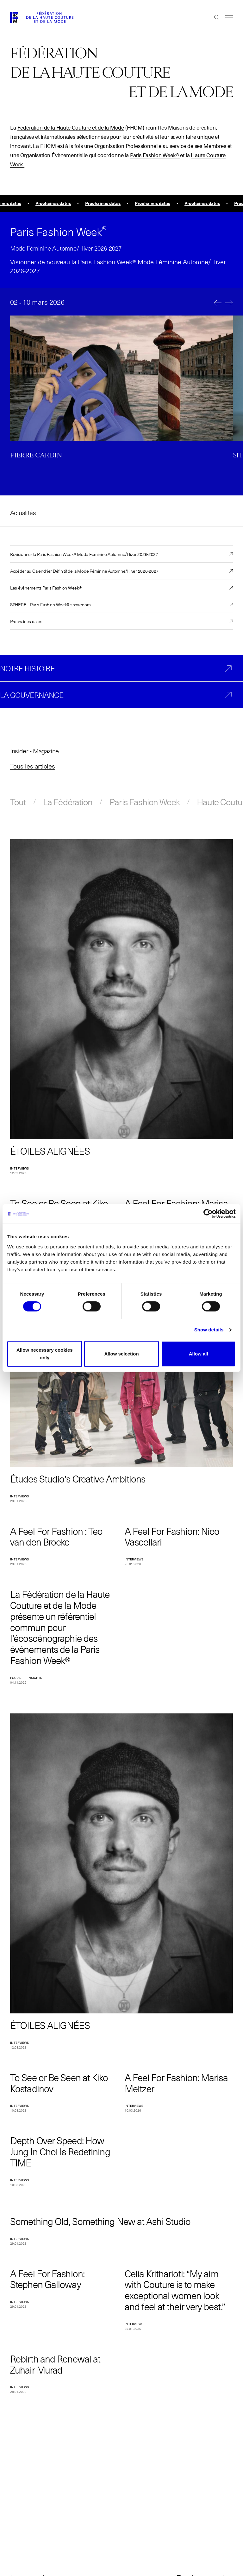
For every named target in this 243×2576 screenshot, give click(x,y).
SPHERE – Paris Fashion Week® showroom (50, 604)
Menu (226, 17)
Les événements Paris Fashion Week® (45, 587)
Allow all (198, 1353)
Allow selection (121, 1353)
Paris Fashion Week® (154, 155)
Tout (18, 801)
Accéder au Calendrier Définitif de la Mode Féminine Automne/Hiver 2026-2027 (84, 571)
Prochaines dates (26, 621)
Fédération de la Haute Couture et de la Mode (70, 127)
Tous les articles (32, 766)
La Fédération (67, 801)
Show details (209, 1329)
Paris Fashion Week (144, 801)
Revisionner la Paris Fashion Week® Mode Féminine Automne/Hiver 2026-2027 (84, 554)
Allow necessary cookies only (44, 1353)
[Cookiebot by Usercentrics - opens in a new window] (208, 1213)
